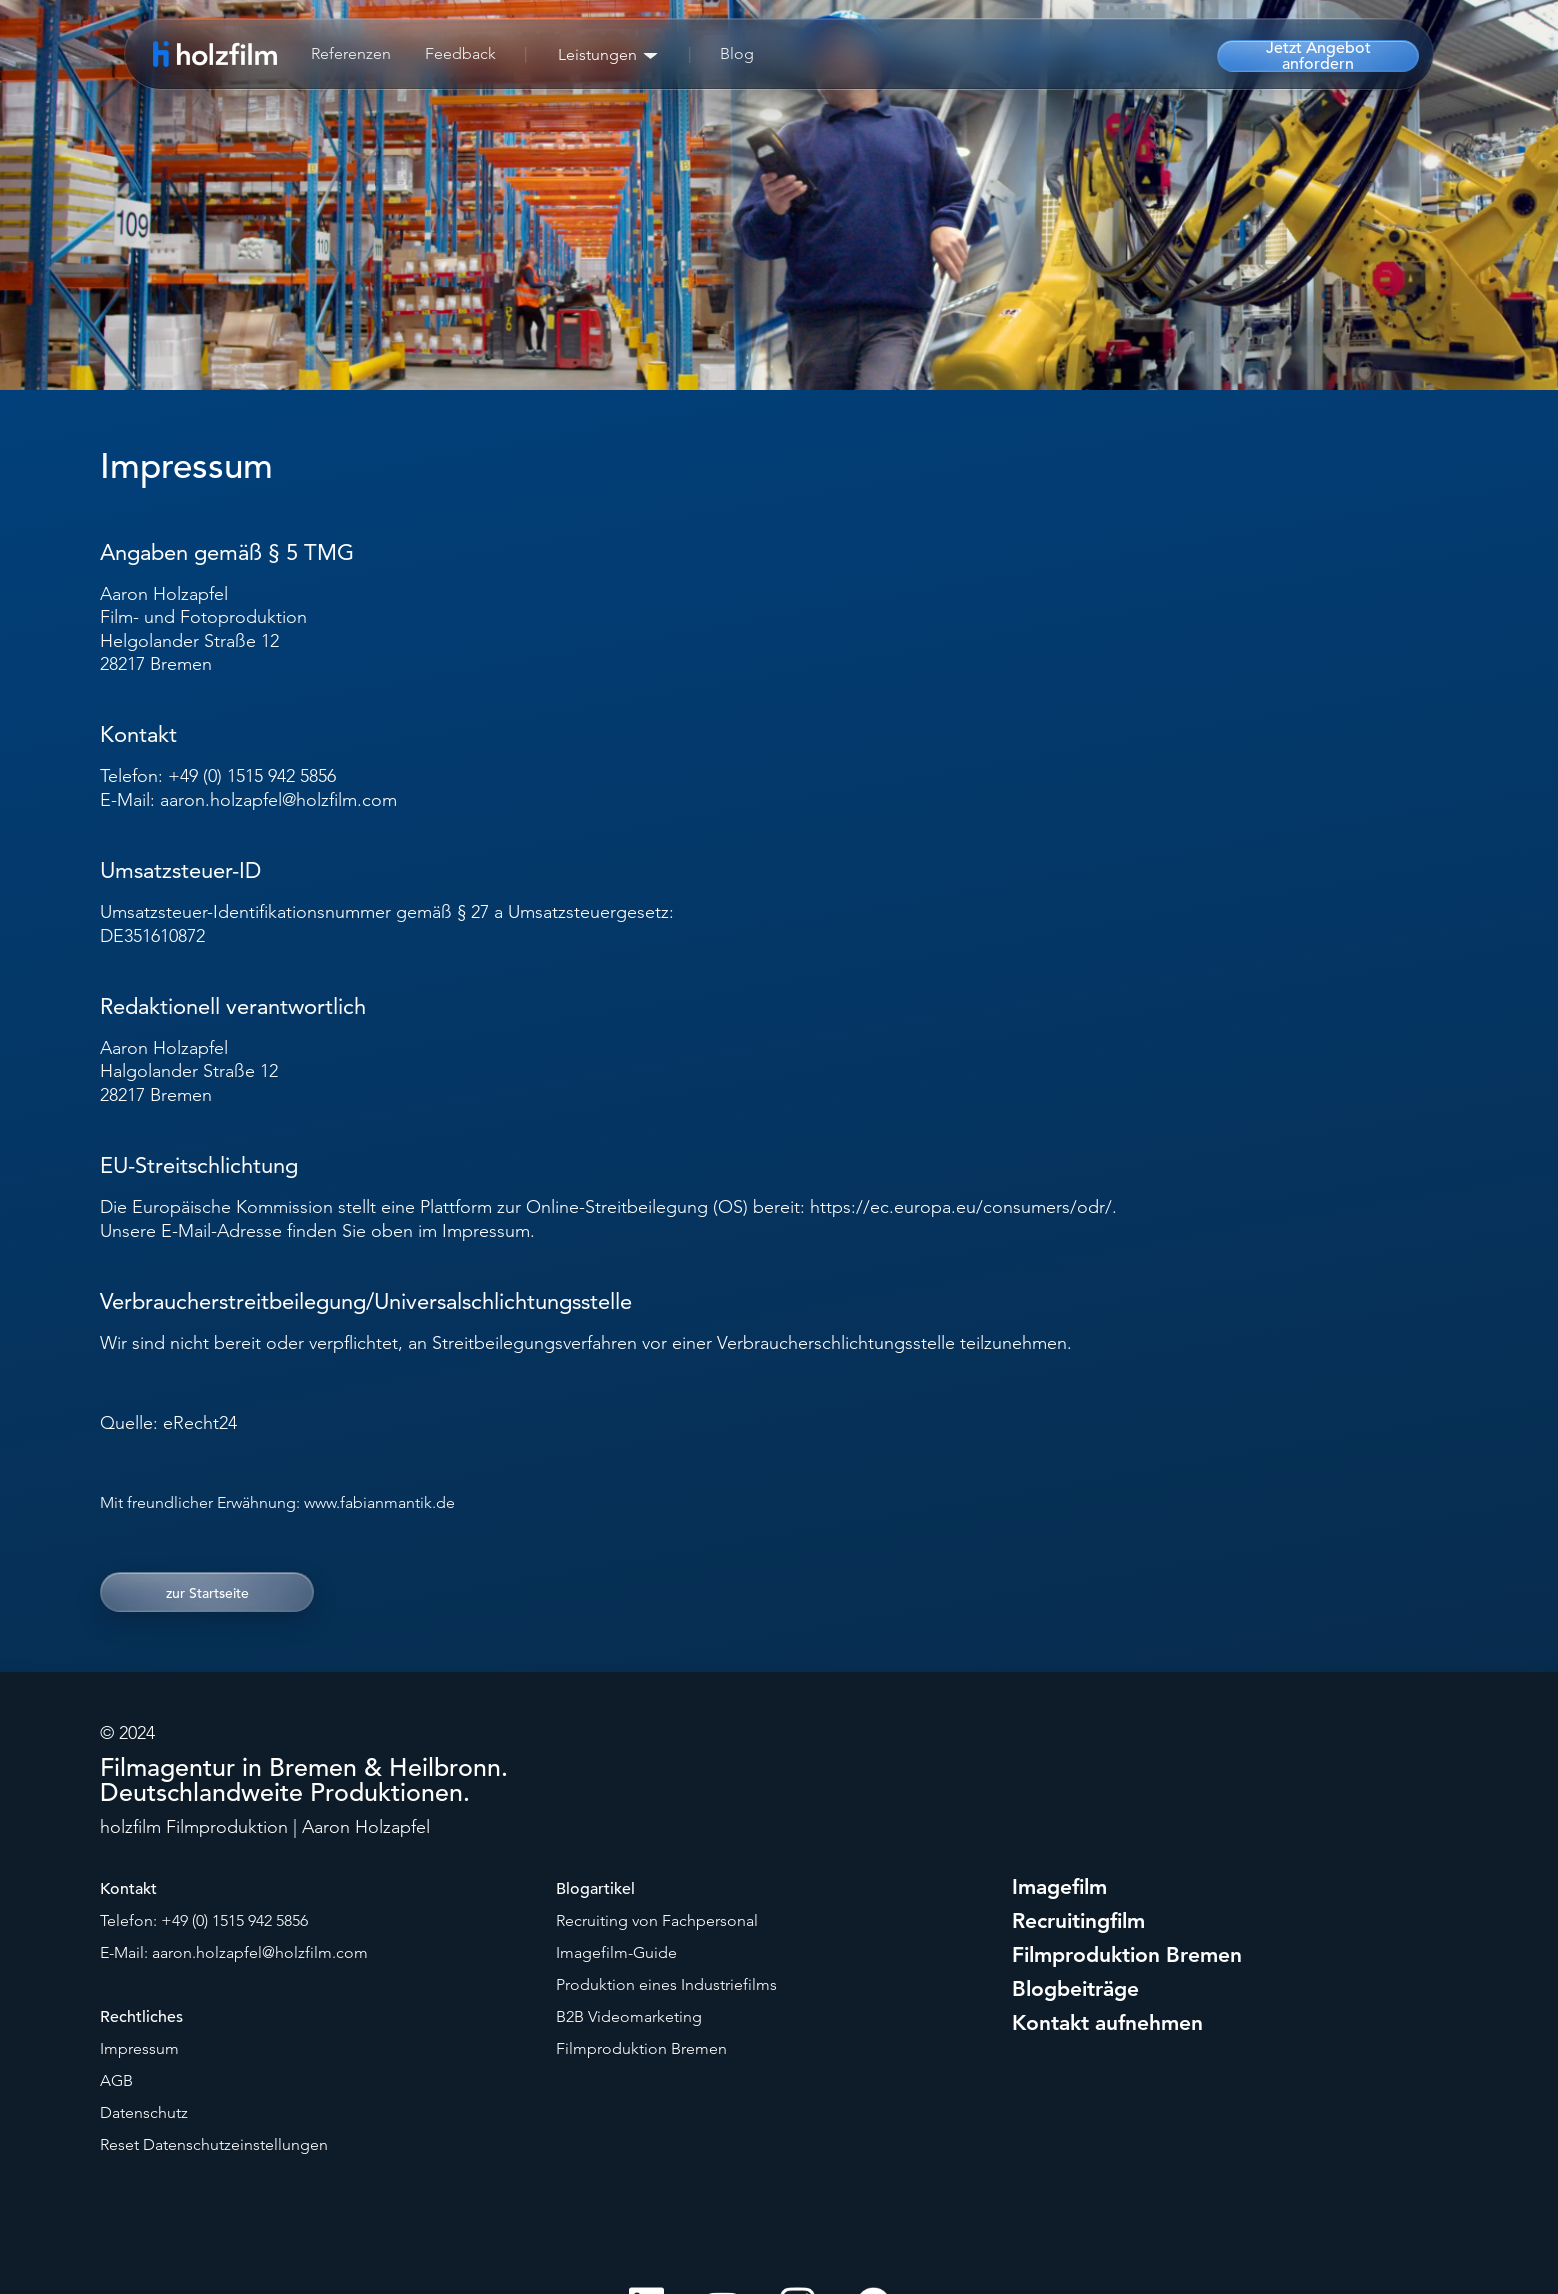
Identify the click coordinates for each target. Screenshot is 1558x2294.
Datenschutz (144, 2112)
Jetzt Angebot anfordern (1318, 56)
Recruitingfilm (1078, 1920)
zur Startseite (207, 1593)
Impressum (139, 2048)
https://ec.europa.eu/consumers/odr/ (961, 1207)
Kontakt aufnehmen (1107, 2022)
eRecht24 (200, 1423)
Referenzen (351, 53)
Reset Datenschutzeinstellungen (214, 2144)
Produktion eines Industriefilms (666, 1984)
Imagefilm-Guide (616, 1952)
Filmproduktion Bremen (641, 2048)
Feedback (460, 53)
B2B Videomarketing (629, 2016)
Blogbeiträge (1075, 1988)
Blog (737, 53)
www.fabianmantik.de (379, 1502)
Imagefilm (1059, 1886)
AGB (116, 2080)
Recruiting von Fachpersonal (657, 1920)
